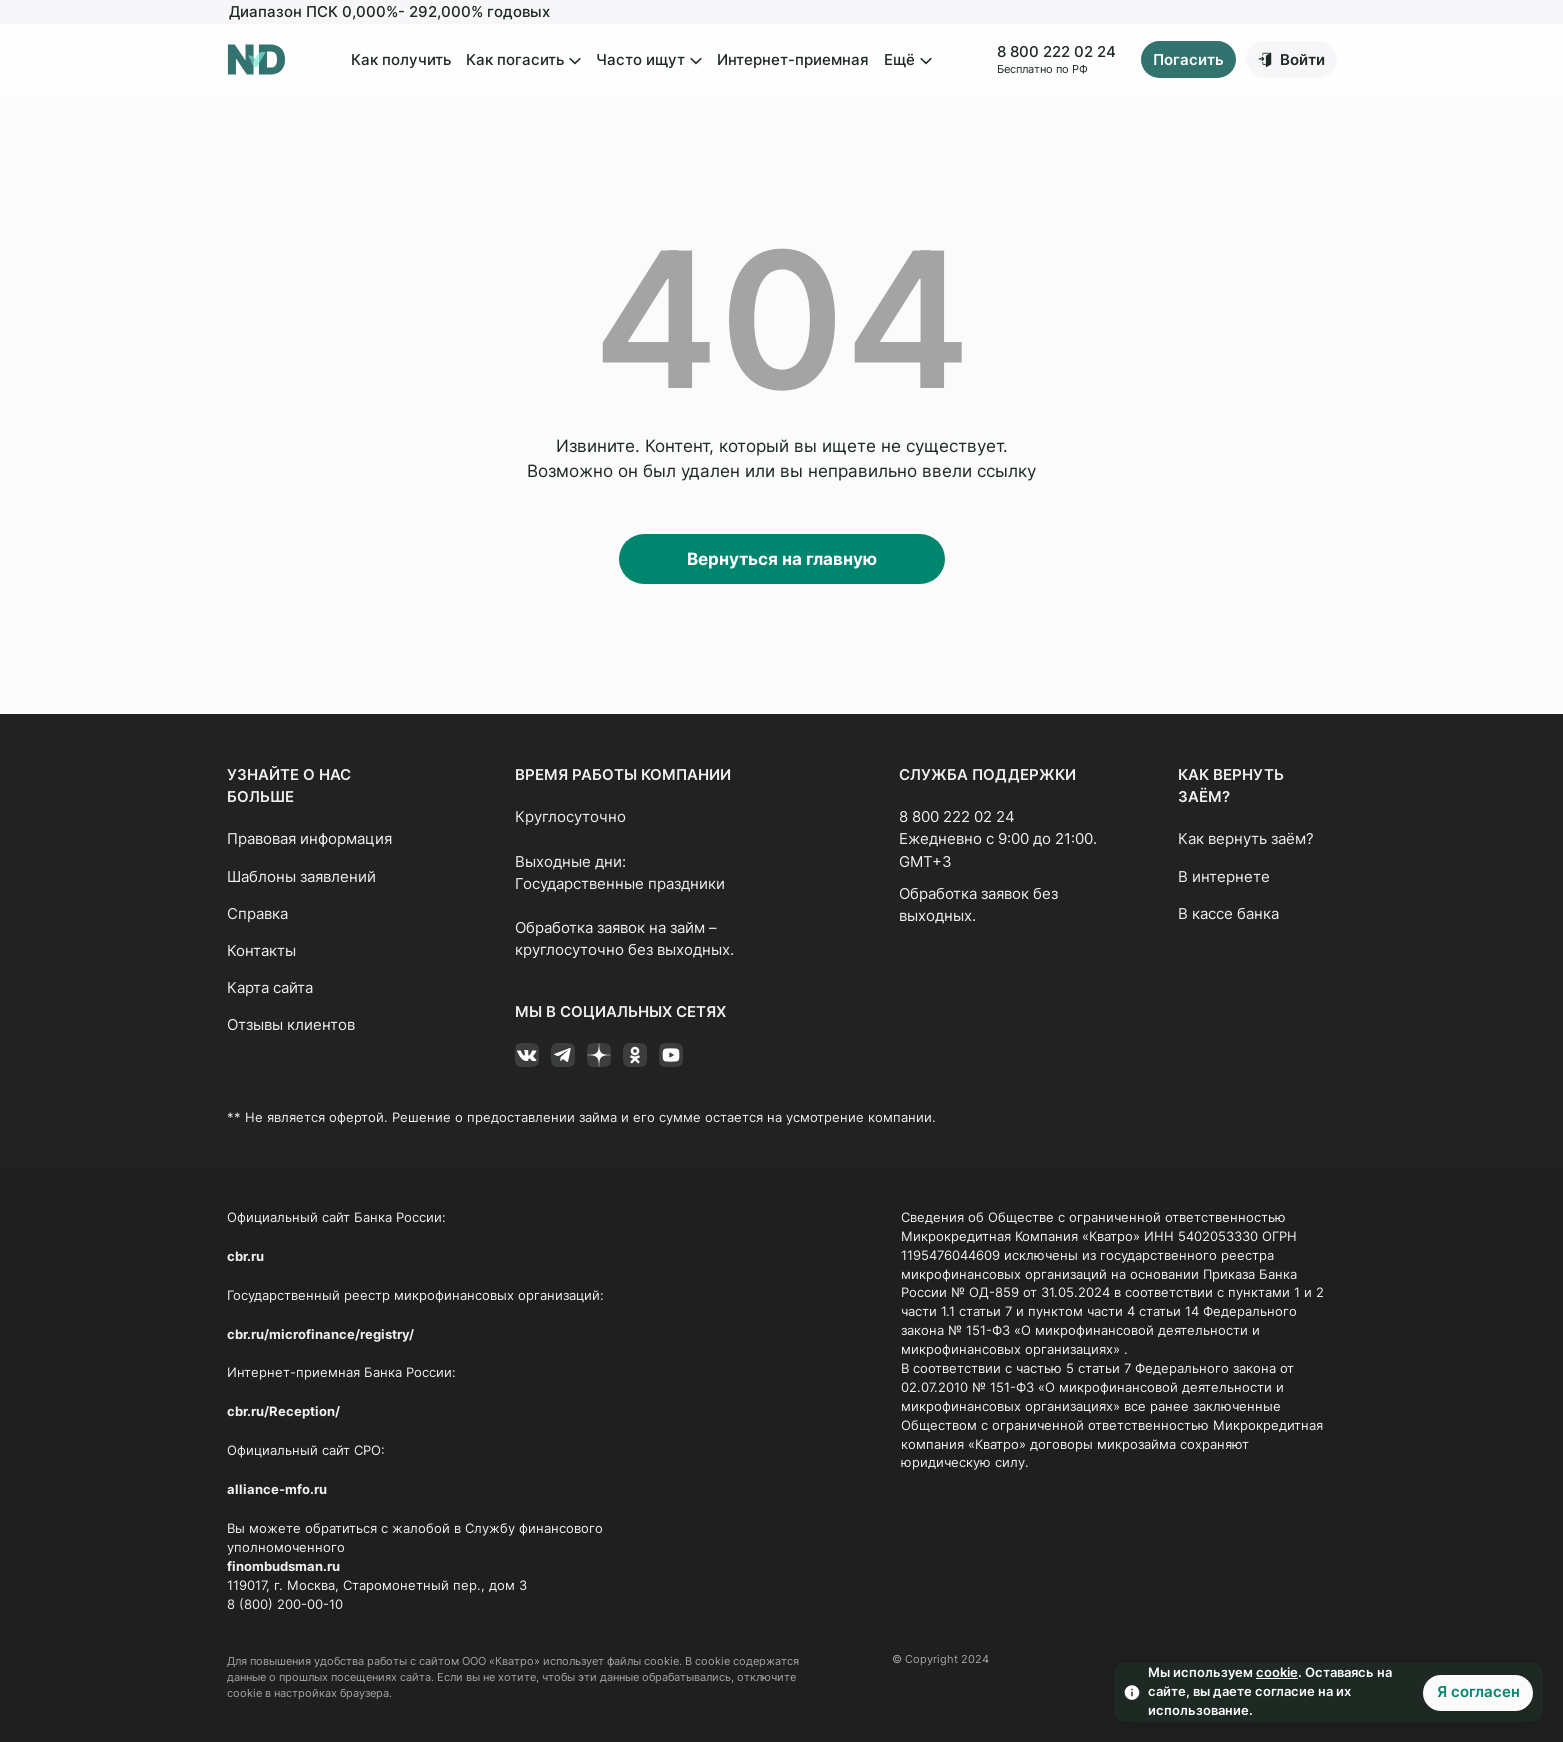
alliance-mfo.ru (277, 1489)
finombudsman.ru (283, 1566)
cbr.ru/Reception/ (283, 1411)
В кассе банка (1228, 914)
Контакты (261, 951)
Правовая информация (309, 839)
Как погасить (523, 61)
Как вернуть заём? (1246, 839)
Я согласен (1478, 1692)
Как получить (401, 60)
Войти (1302, 60)
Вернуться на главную (782, 559)
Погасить (1188, 60)
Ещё (908, 61)
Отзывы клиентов (291, 1025)
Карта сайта (270, 988)
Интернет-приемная (793, 60)
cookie (1277, 1672)
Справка (257, 914)
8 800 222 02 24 (1056, 52)
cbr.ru (245, 1256)
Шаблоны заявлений (301, 877)
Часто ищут (649, 61)
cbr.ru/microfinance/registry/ (320, 1334)
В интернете (1224, 877)
